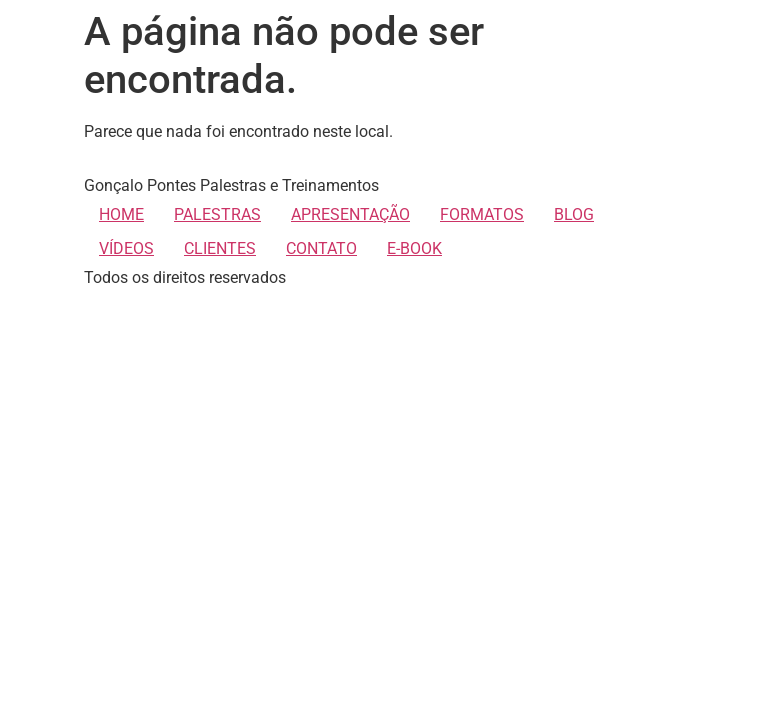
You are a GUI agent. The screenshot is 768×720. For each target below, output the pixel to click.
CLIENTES (220, 248)
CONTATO (321, 248)
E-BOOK (414, 248)
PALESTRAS (217, 214)
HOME (121, 214)
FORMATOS (482, 214)
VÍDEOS (126, 248)
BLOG (574, 214)
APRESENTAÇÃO (350, 214)
